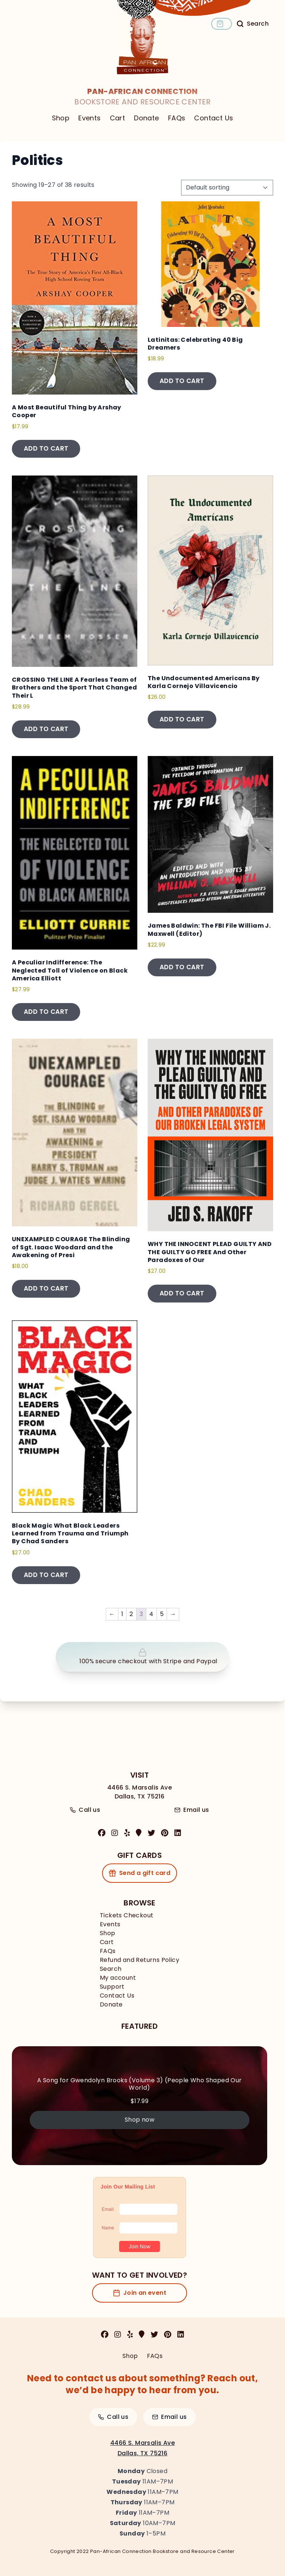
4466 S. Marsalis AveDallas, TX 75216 (139, 1792)
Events (89, 118)
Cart (117, 118)
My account (118, 1977)
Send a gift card (139, 1873)
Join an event (139, 2292)
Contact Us (213, 118)
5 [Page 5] (162, 1614)
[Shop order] (227, 187)
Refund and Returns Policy (139, 1960)
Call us (85, 1810)
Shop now (139, 2119)
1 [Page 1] (122, 1614)
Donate (146, 118)
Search (110, 1969)
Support (112, 1986)
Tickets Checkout (126, 1915)
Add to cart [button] (46, 448)
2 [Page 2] (131, 1614)
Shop (61, 118)
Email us (191, 1810)
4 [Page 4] (151, 1614)
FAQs (177, 118)
